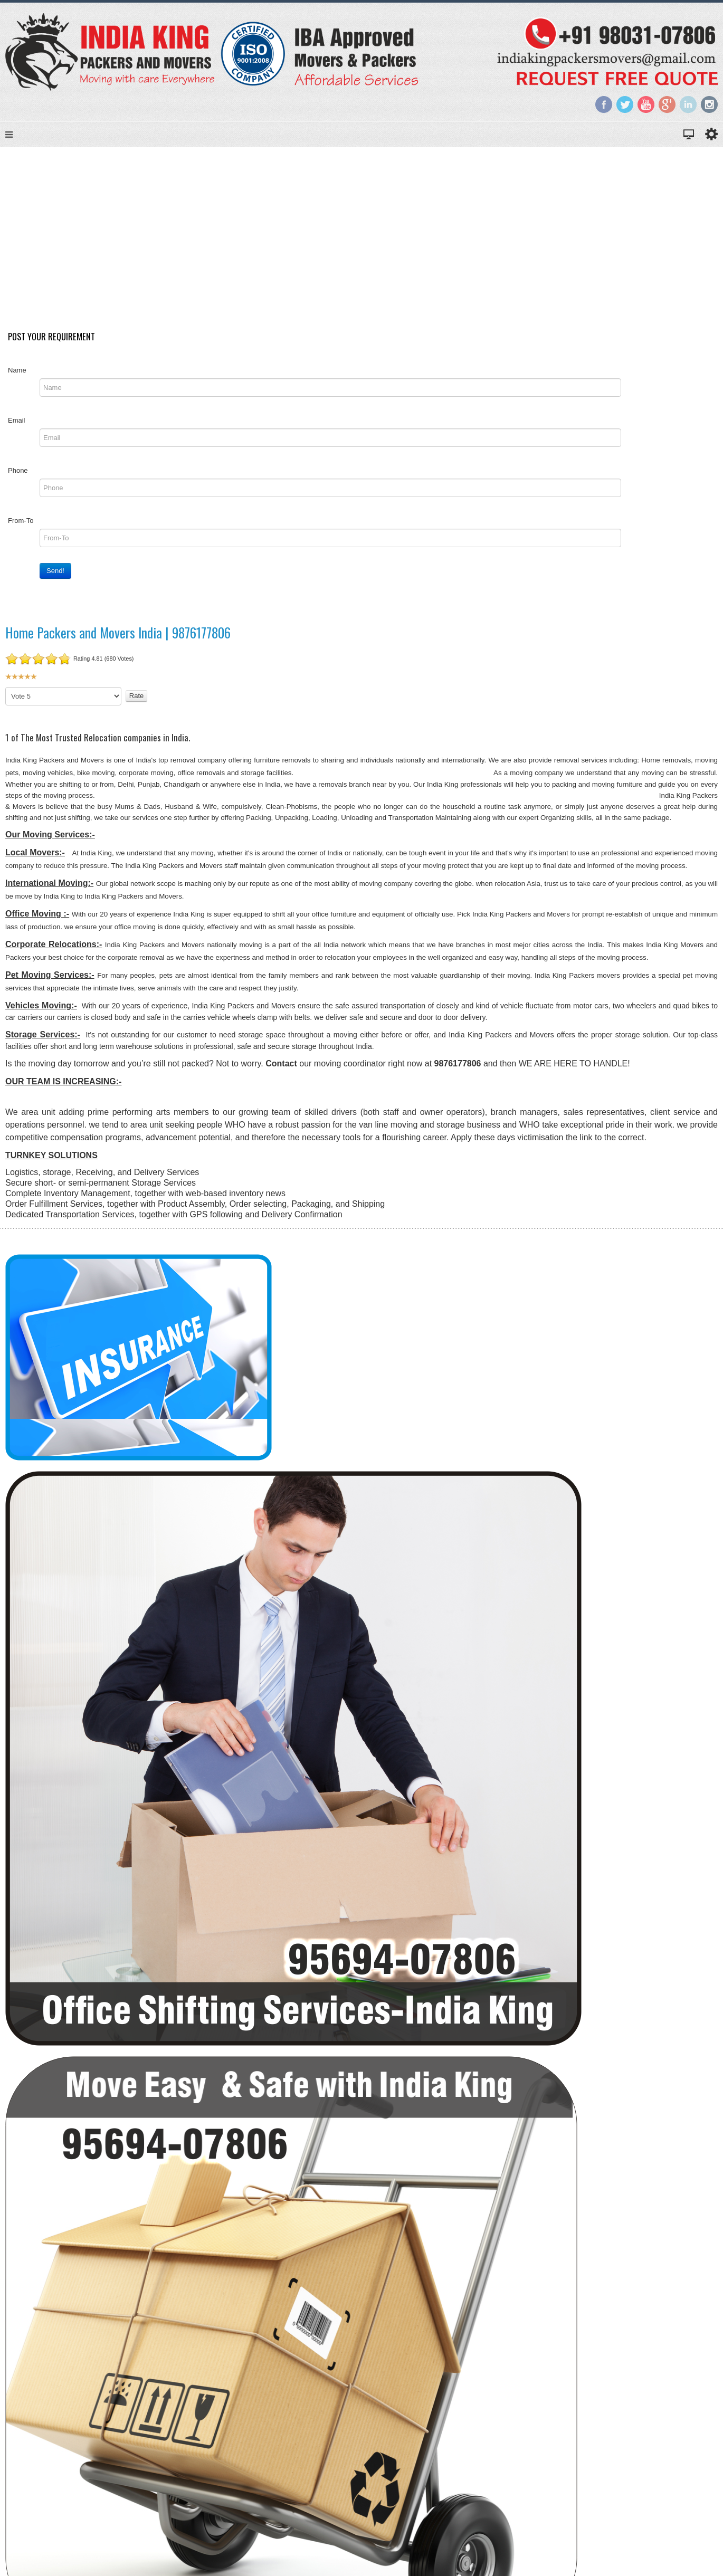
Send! (55, 577)
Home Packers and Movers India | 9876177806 (118, 638)
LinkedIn (688, 104)
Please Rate (5, 693)
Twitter (624, 104)
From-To (20, 527)
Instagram (709, 104)
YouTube (646, 104)
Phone (18, 477)
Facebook (603, 104)
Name (17, 376)
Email (16, 427)
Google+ (667, 104)
